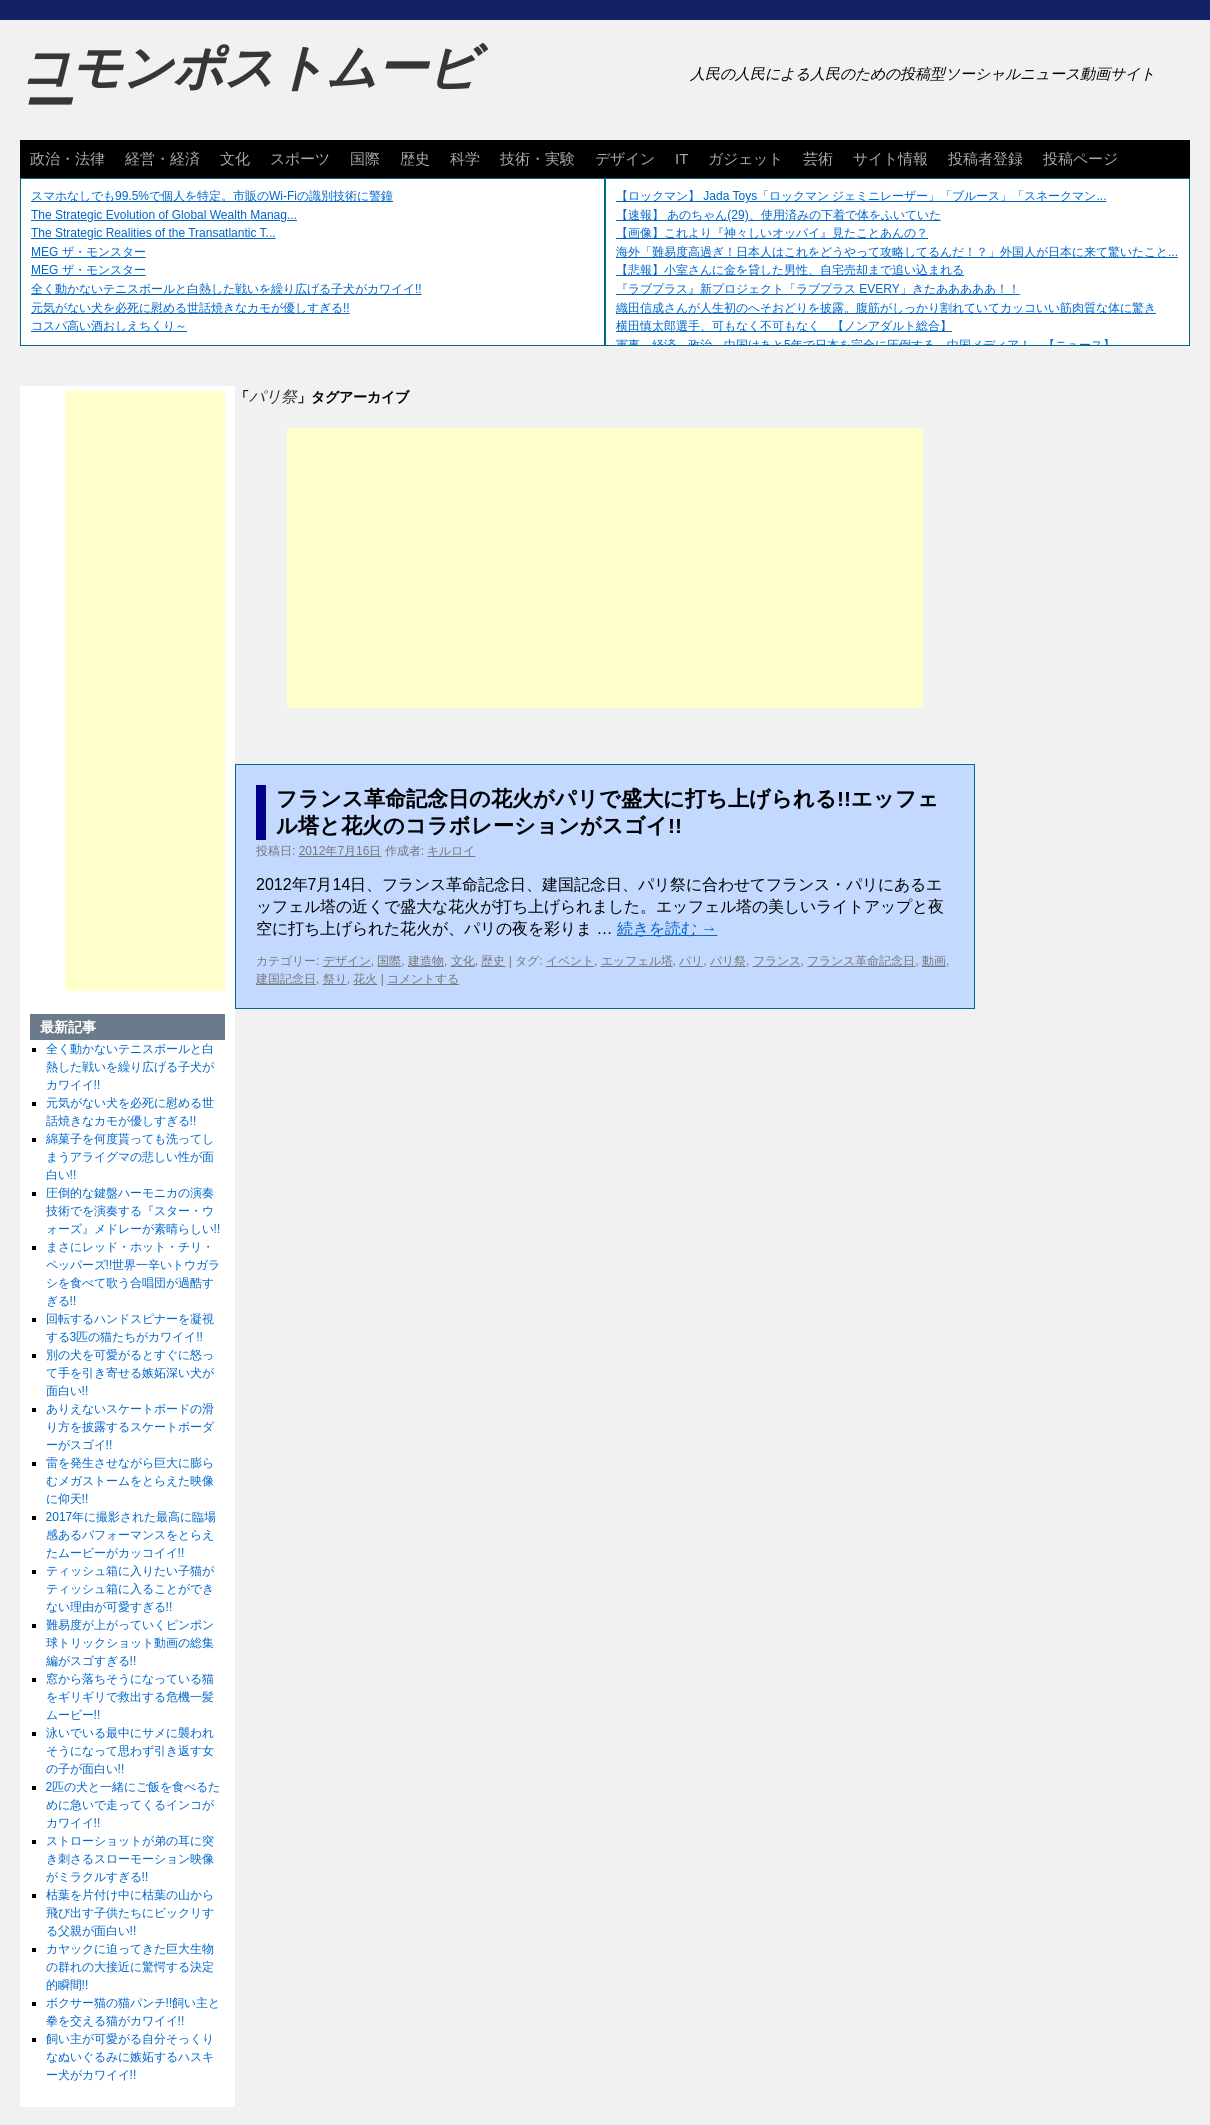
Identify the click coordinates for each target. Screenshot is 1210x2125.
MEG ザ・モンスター (88, 252)
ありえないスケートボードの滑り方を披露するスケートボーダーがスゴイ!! (130, 1427)
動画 (934, 961)
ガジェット (745, 158)
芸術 (818, 158)
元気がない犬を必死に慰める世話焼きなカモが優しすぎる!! (190, 308)
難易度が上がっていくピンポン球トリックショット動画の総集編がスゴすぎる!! (130, 1643)
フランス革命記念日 (861, 961)
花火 (365, 979)
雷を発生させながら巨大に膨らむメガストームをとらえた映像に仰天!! (130, 1481)
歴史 (415, 158)
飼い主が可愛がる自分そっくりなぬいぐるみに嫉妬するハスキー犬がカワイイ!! (130, 2057)
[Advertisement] (605, 568)
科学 (465, 158)
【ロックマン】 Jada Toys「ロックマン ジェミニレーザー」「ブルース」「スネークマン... (861, 196)
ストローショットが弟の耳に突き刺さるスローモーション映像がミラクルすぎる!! (130, 1859)
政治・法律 (67, 158)
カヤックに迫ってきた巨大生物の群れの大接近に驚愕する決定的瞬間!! (130, 1967)
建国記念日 (286, 979)
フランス (777, 961)
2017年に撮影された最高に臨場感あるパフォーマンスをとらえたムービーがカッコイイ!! (131, 1535)
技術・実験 (537, 158)
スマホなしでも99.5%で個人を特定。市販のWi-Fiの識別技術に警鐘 (212, 196)
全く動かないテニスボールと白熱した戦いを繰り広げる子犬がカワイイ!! (226, 289)
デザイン (625, 158)
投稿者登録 (985, 158)
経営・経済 (162, 158)
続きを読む (667, 928)
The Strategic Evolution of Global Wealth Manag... (164, 215)
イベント (570, 961)
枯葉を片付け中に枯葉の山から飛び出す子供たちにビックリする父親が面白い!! (130, 1913)
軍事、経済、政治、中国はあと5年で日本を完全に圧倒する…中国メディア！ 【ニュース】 (865, 345)
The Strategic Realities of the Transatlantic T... (153, 233)
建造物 (426, 961)
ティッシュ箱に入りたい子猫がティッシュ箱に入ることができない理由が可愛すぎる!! (130, 1589)
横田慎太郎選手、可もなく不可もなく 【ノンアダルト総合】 (784, 326)
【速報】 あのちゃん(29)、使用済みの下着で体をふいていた (778, 215)
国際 (365, 158)
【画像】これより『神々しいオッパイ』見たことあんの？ (772, 233)
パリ (691, 961)
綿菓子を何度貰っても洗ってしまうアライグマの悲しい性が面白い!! (130, 1157)
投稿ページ (1080, 158)
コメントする (423, 979)
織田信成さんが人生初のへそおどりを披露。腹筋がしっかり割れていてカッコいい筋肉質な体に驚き (886, 308)
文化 (235, 158)
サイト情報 (890, 158)
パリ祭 (728, 961)
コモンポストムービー (249, 86)
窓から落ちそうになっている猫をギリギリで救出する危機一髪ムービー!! (130, 1697)
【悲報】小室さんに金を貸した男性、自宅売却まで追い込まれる (790, 270)
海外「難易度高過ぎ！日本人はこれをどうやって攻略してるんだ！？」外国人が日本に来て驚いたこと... (897, 252)
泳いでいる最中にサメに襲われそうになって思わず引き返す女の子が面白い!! (130, 1751)
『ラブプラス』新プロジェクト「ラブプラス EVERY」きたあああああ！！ (818, 289)
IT (681, 158)
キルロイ (451, 851)
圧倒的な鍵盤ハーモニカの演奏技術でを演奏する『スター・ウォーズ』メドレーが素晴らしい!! (133, 1211)
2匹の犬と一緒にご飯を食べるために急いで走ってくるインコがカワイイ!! (133, 1805)
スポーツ (300, 158)
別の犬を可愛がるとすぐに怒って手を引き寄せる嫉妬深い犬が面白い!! (130, 1373)
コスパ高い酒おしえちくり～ (109, 326)
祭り (335, 979)
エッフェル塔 (637, 961)
